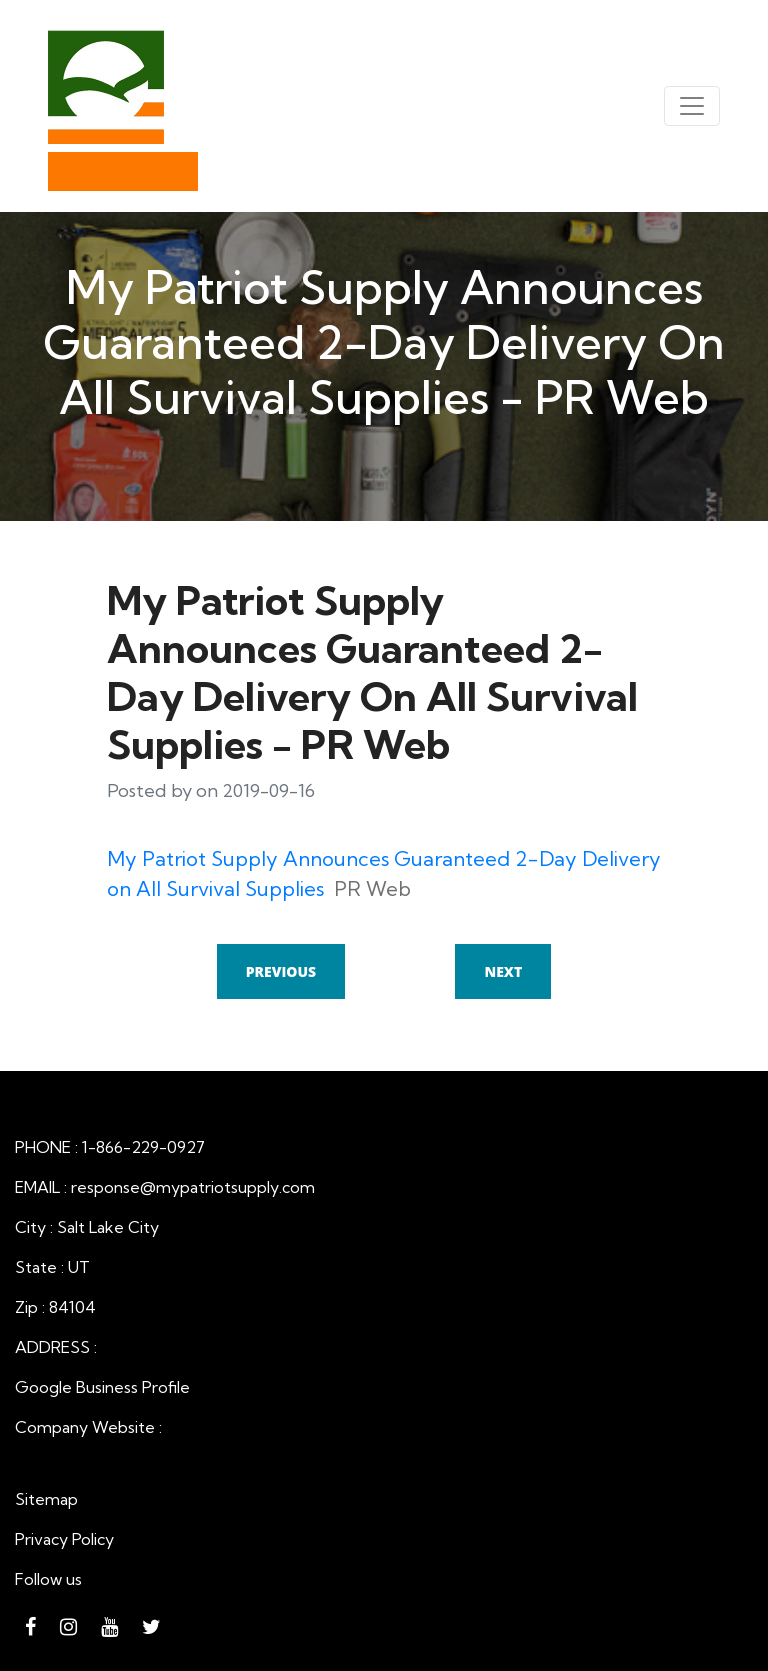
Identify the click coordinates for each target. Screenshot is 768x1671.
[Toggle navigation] (692, 106)
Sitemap (46, 1499)
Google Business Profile (102, 1387)
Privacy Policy (64, 1539)
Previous (281, 971)
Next (503, 971)
